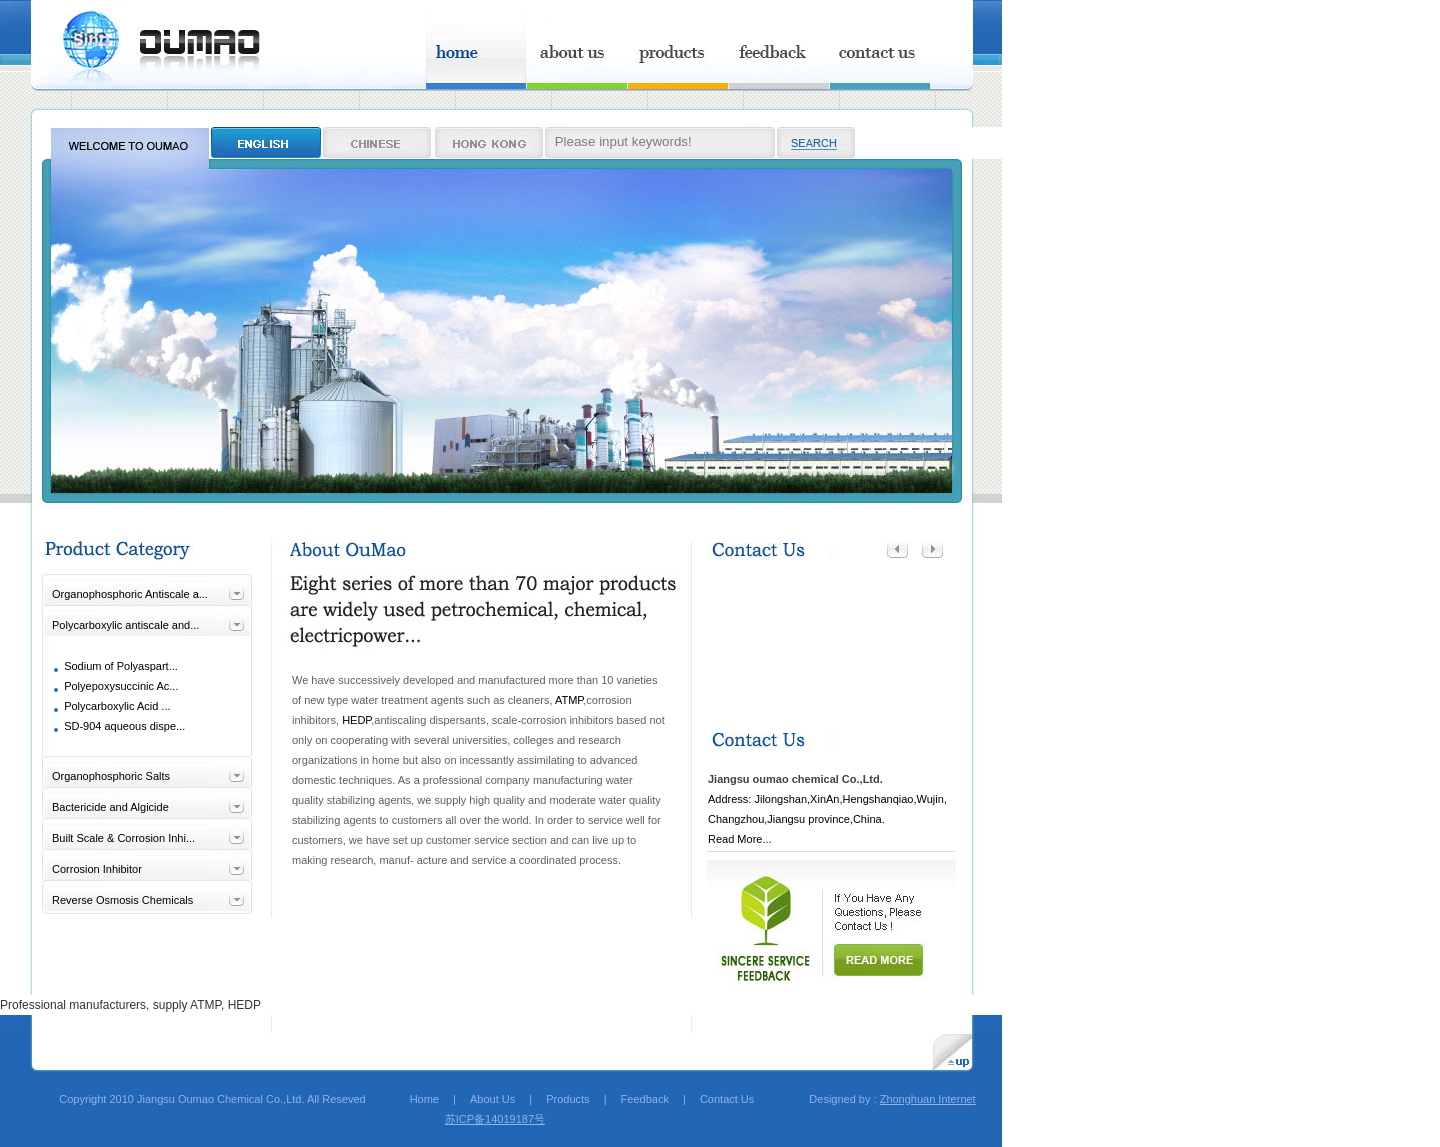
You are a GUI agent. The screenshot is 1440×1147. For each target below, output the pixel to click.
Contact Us (727, 1099)
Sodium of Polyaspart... (121, 666)
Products (567, 1099)
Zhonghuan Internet (928, 1099)
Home (413, 1099)
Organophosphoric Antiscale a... (130, 594)
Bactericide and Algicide (110, 807)
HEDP (356, 720)
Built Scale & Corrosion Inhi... (123, 838)
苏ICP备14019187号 (495, 1119)
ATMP (569, 700)
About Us (492, 1099)
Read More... (740, 839)
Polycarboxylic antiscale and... (125, 625)
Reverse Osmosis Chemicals (122, 900)
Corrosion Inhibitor (97, 869)
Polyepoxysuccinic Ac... (121, 686)
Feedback (645, 1099)
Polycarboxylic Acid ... (117, 706)
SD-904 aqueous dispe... (124, 726)
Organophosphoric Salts (111, 776)
